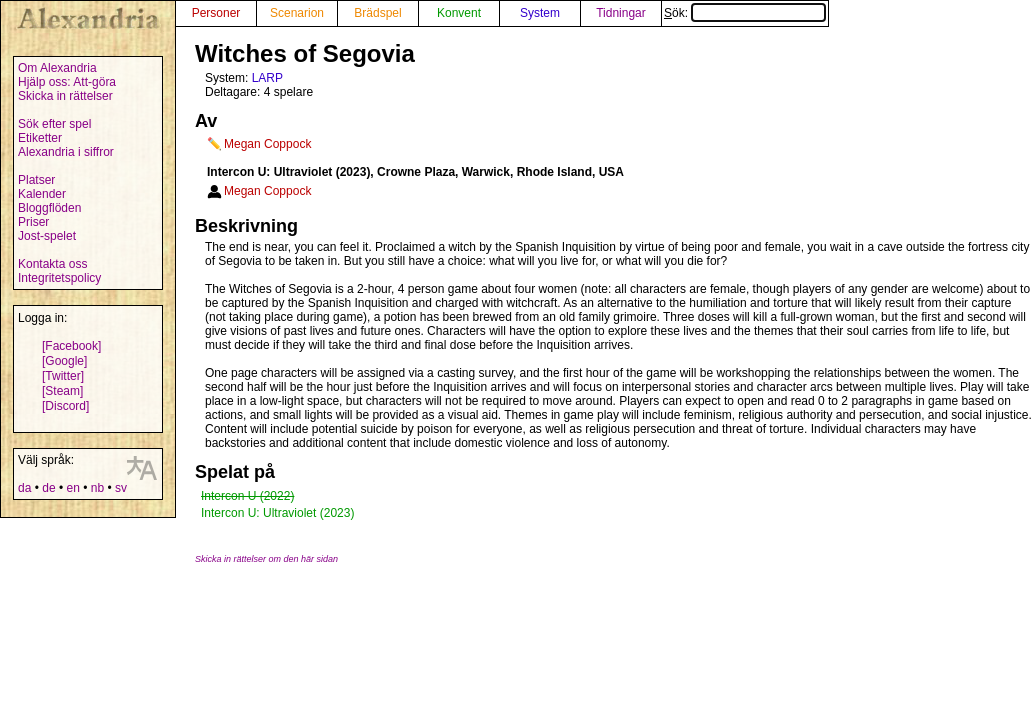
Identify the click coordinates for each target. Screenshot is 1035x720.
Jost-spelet (47, 236)
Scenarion (297, 13)
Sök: (745, 13)
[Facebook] (71, 346)
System (540, 13)
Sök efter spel (54, 124)
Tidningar (621, 13)
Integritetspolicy (59, 278)
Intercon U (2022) (247, 496)
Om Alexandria (57, 68)
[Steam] (62, 391)
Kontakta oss (52, 264)
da (24, 488)
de (48, 488)
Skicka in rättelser (65, 96)
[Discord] (65, 406)
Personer (216, 13)
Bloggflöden (49, 208)
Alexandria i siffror (66, 152)
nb (97, 488)
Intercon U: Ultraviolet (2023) (277, 513)
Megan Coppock (267, 144)
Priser (33, 222)
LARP (267, 78)
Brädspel (377, 13)
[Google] (64, 361)
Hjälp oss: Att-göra (67, 82)
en (72, 488)
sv (121, 488)
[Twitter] (63, 376)
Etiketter (40, 138)
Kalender (42, 194)
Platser (36, 180)
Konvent (459, 13)
